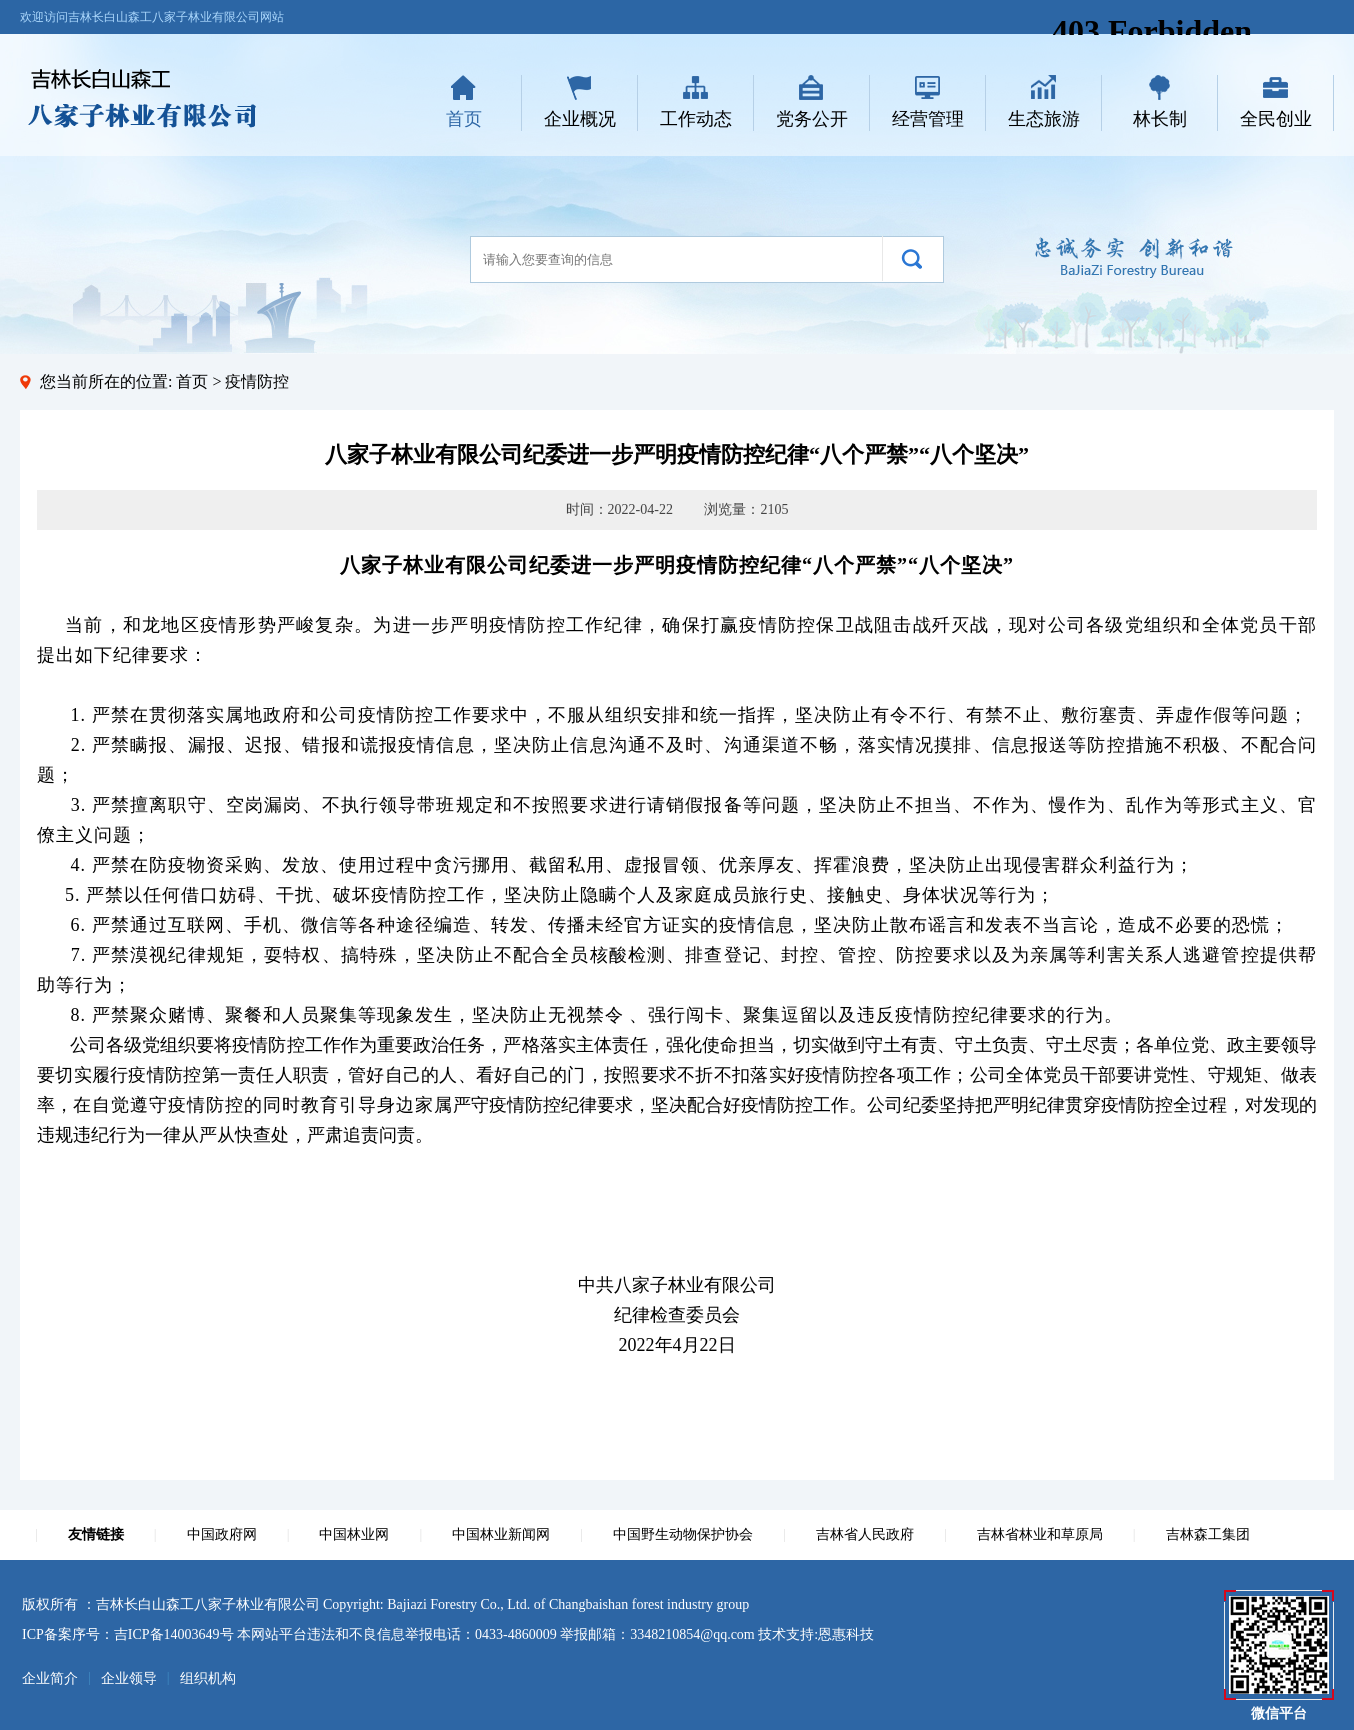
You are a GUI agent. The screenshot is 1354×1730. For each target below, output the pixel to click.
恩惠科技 (846, 1634)
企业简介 (50, 1678)
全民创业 (1276, 119)
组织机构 (208, 1678)
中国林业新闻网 (501, 1534)
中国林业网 (354, 1534)
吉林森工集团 (1208, 1534)
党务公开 (812, 119)
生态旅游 (1044, 119)
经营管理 (928, 119)
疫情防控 (257, 381)
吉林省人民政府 (865, 1534)
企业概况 (580, 119)
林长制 (1160, 119)
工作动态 (696, 119)
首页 (464, 119)
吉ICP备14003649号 (174, 1634)
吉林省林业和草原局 (1040, 1534)
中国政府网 (222, 1534)
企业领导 (129, 1678)
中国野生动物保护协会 (683, 1534)
